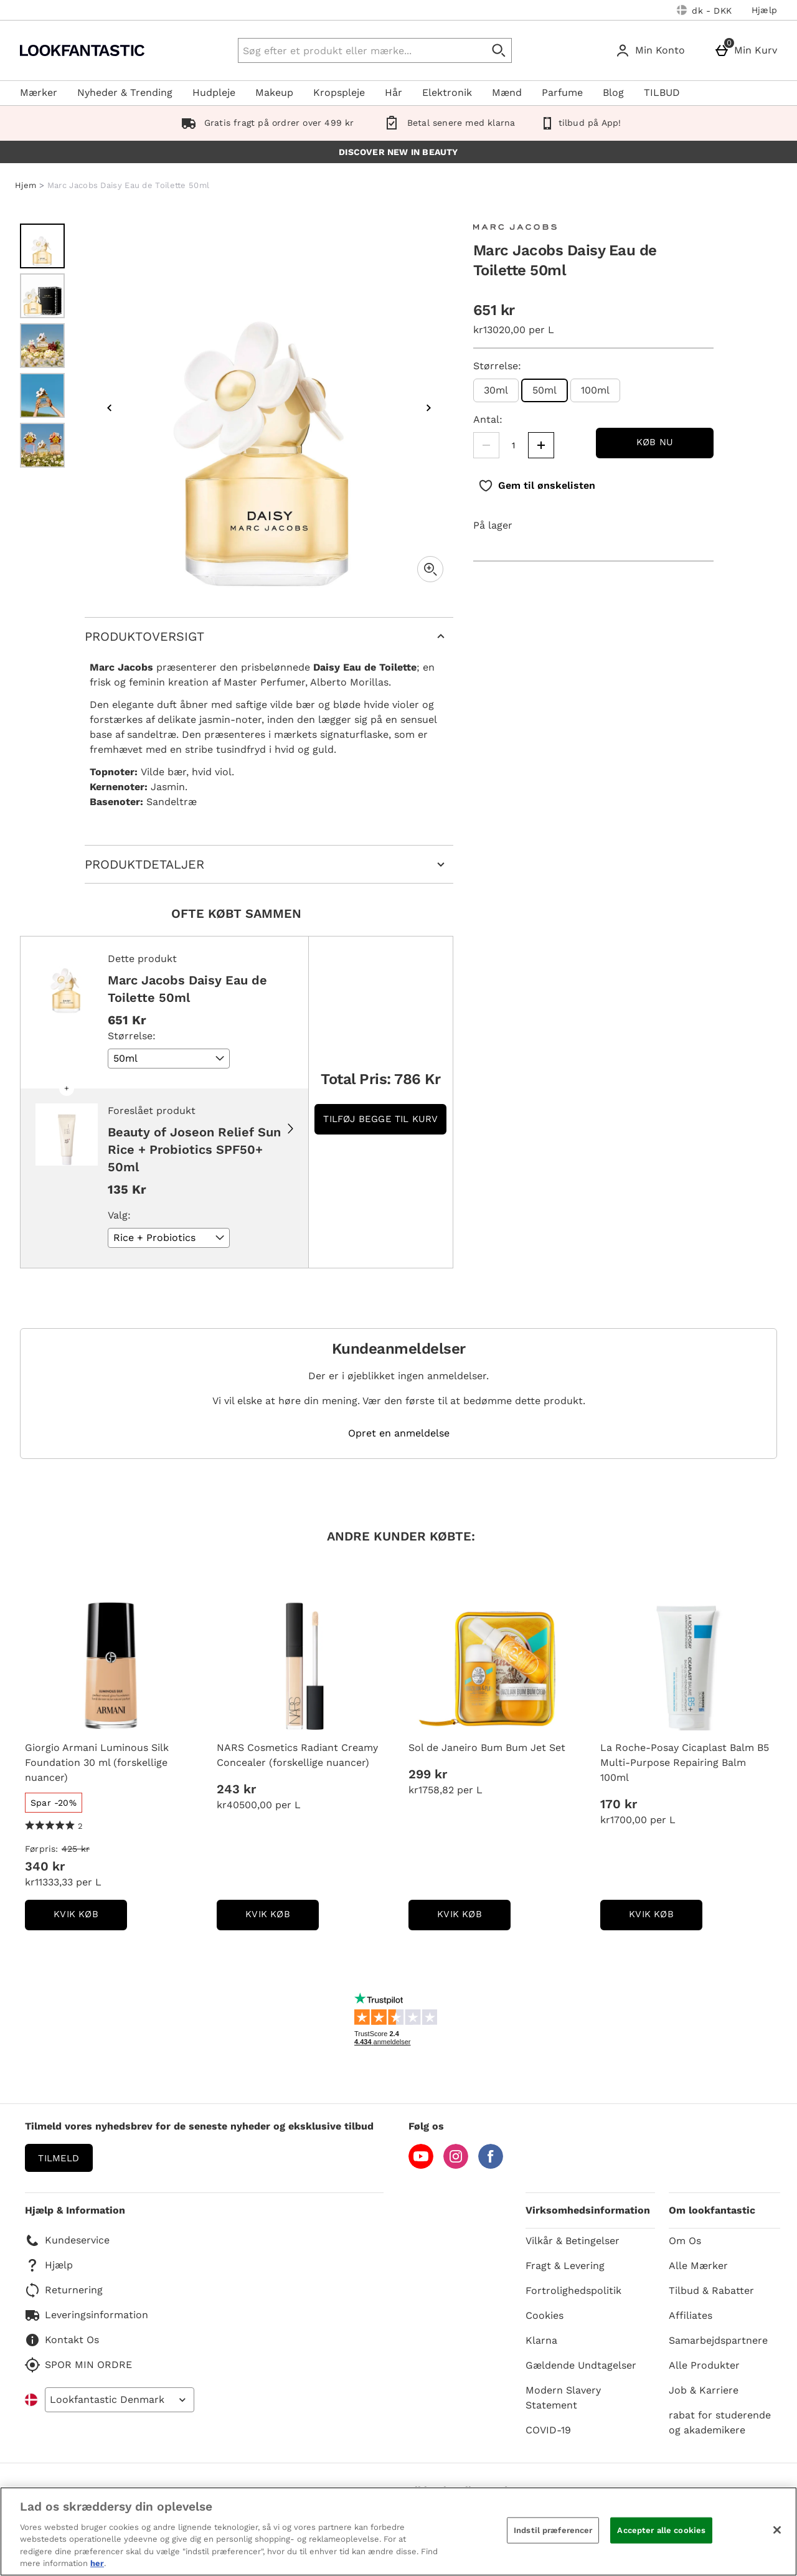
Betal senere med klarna (447, 123)
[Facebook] (490, 2165)
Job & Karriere (703, 2390)
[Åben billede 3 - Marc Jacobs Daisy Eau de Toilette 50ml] (42, 345)
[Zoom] (430, 569)
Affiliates (690, 2315)
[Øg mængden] (541, 445)
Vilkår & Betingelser (573, 2241)
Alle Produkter (704, 2365)
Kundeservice (67, 2240)
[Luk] (777, 2530)
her (97, 2563)
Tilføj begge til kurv (380, 1119)
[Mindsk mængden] (486, 445)
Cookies (545, 2315)
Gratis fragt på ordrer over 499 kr (265, 123)
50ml (539, 392)
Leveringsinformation (86, 2315)
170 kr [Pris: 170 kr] (618, 1803)
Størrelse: (497, 366)
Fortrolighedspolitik (573, 2290)
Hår (393, 92)
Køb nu (654, 442)
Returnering (64, 2290)
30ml (496, 390)
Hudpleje (213, 92)
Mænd (507, 92)
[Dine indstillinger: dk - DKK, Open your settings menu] (704, 10)
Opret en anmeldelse (399, 1433)
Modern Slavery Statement (563, 2397)
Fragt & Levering (565, 2266)
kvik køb (90, 1918)
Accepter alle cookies (661, 2530)
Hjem (25, 185)
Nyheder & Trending (124, 92)
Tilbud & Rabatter (711, 2290)
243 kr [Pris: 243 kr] (236, 1788)
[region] (398, 2531)
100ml (595, 390)
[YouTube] (420, 2165)
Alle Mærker (698, 2266)
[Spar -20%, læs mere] (53, 1803)
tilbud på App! (580, 123)
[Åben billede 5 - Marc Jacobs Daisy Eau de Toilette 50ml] (42, 445)
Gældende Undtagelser (581, 2365)
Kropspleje (339, 92)
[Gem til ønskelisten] (536, 485)
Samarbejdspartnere (718, 2340)
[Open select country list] (119, 2399)
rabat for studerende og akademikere (720, 2422)
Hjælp (764, 10)
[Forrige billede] (110, 408)
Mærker (38, 92)
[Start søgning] (499, 50)
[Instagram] (455, 2165)
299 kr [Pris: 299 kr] (427, 1774)
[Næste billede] (428, 408)
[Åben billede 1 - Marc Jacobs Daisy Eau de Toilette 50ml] (42, 246)
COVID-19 (548, 2430)
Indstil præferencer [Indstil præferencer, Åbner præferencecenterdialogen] (553, 2530)
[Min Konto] (652, 50)
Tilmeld (58, 2158)
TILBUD (662, 92)
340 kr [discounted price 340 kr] (45, 1866)
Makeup (274, 92)
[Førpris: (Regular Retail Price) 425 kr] (111, 1848)
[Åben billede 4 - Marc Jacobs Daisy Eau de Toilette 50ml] (42, 395)
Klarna (541, 2340)
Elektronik (447, 92)
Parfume (562, 92)
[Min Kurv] (748, 50)
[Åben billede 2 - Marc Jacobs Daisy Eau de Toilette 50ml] (42, 295)
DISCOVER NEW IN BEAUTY (398, 152)
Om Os (685, 2241)
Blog (613, 92)
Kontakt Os (62, 2340)
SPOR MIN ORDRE (78, 2364)
